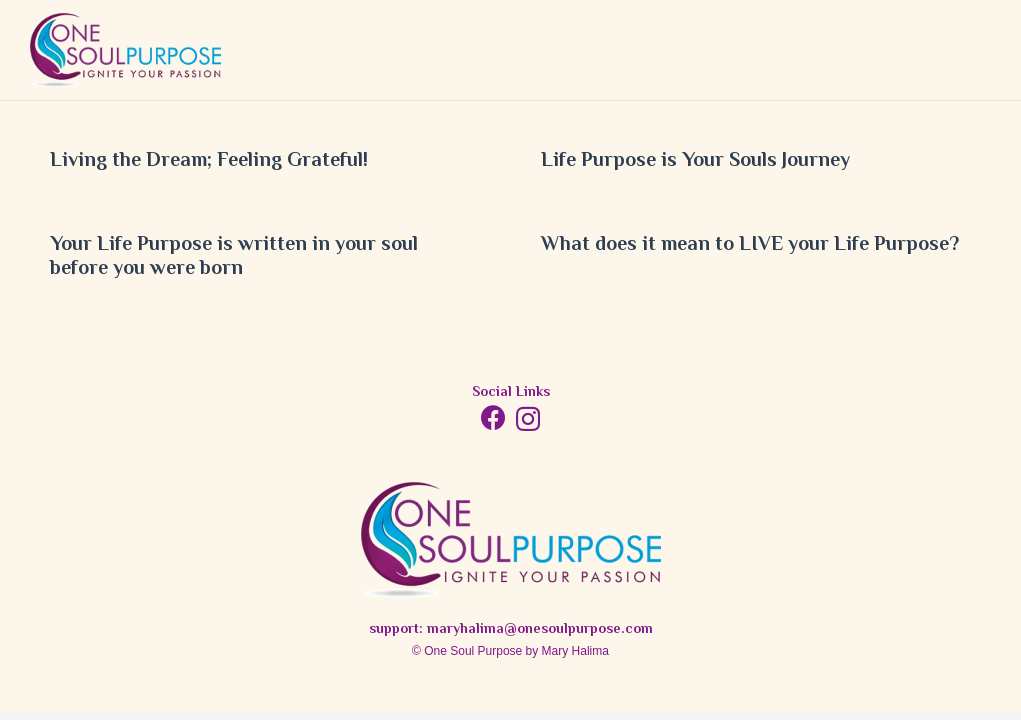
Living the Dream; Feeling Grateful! (209, 161)
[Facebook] (493, 417)
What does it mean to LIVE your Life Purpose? (750, 245)
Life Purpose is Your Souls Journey (695, 161)
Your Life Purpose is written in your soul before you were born (234, 257)
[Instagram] (528, 419)
